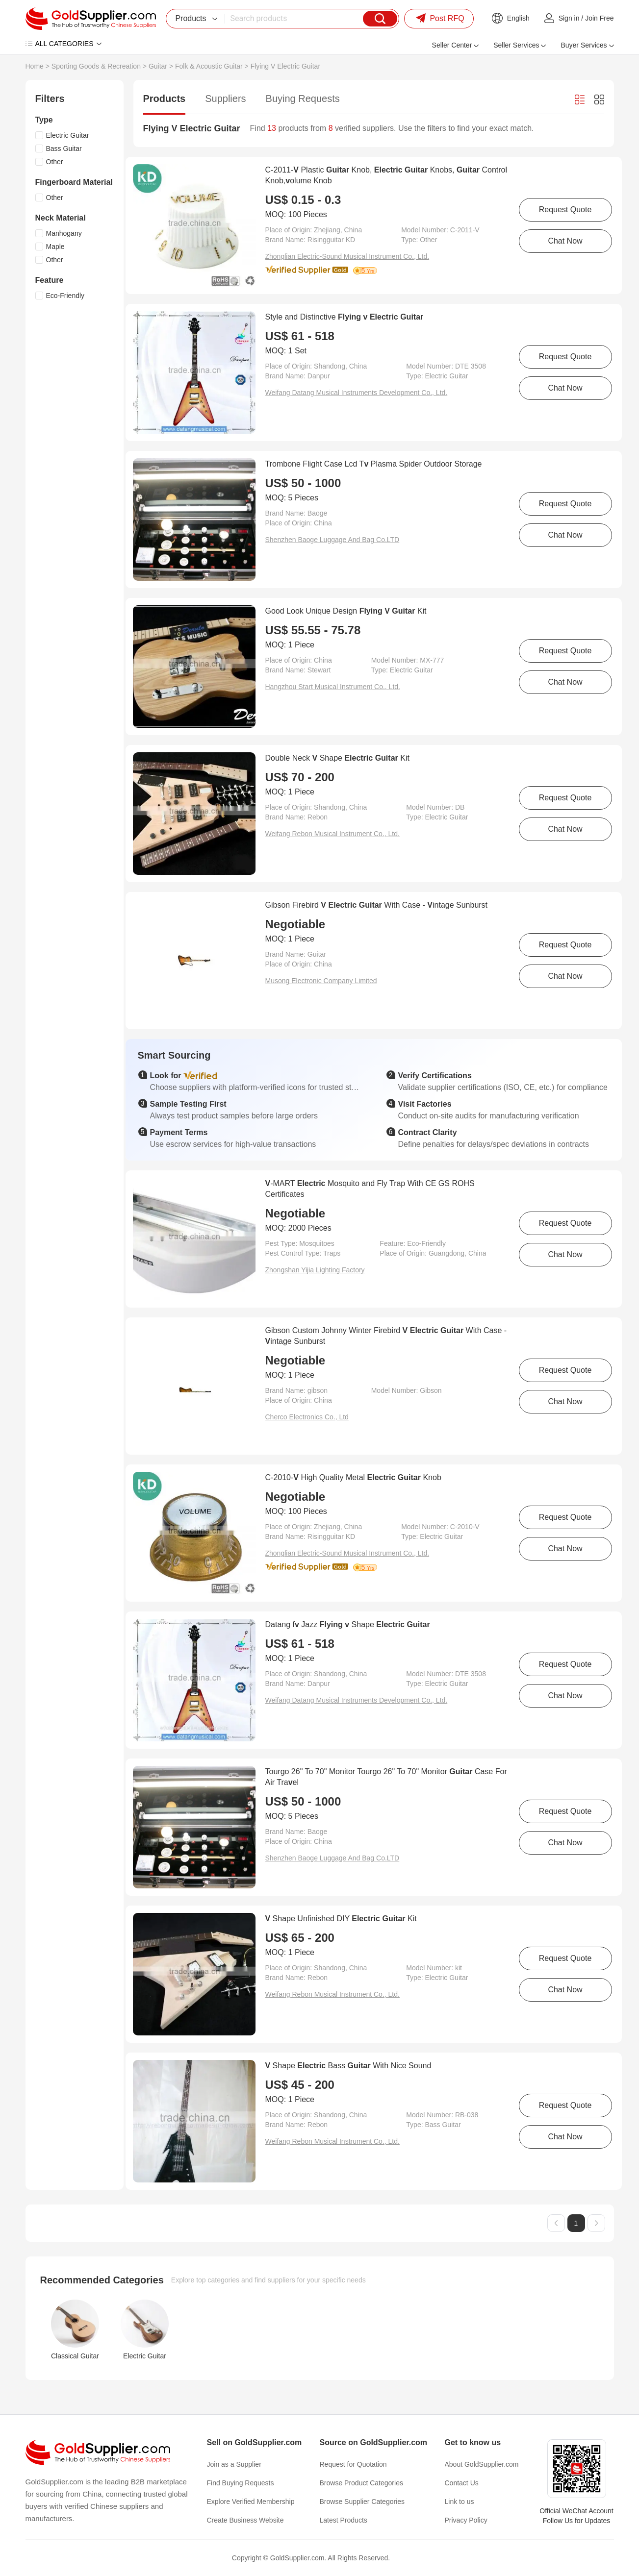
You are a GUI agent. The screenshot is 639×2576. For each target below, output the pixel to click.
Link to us (459, 2501)
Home (35, 66)
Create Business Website (245, 2520)
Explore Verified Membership (251, 2501)
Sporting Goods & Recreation (96, 66)
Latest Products (343, 2520)
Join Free (599, 18)
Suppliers (225, 98)
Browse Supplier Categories (362, 2501)
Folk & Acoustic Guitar (209, 66)
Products (164, 98)
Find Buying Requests (240, 2483)
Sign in (569, 18)
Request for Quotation (353, 2464)
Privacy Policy (466, 2520)
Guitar (158, 66)
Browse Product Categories (361, 2483)
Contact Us (462, 2483)
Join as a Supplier (234, 2464)
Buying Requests (303, 98)
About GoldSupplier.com (482, 2464)
